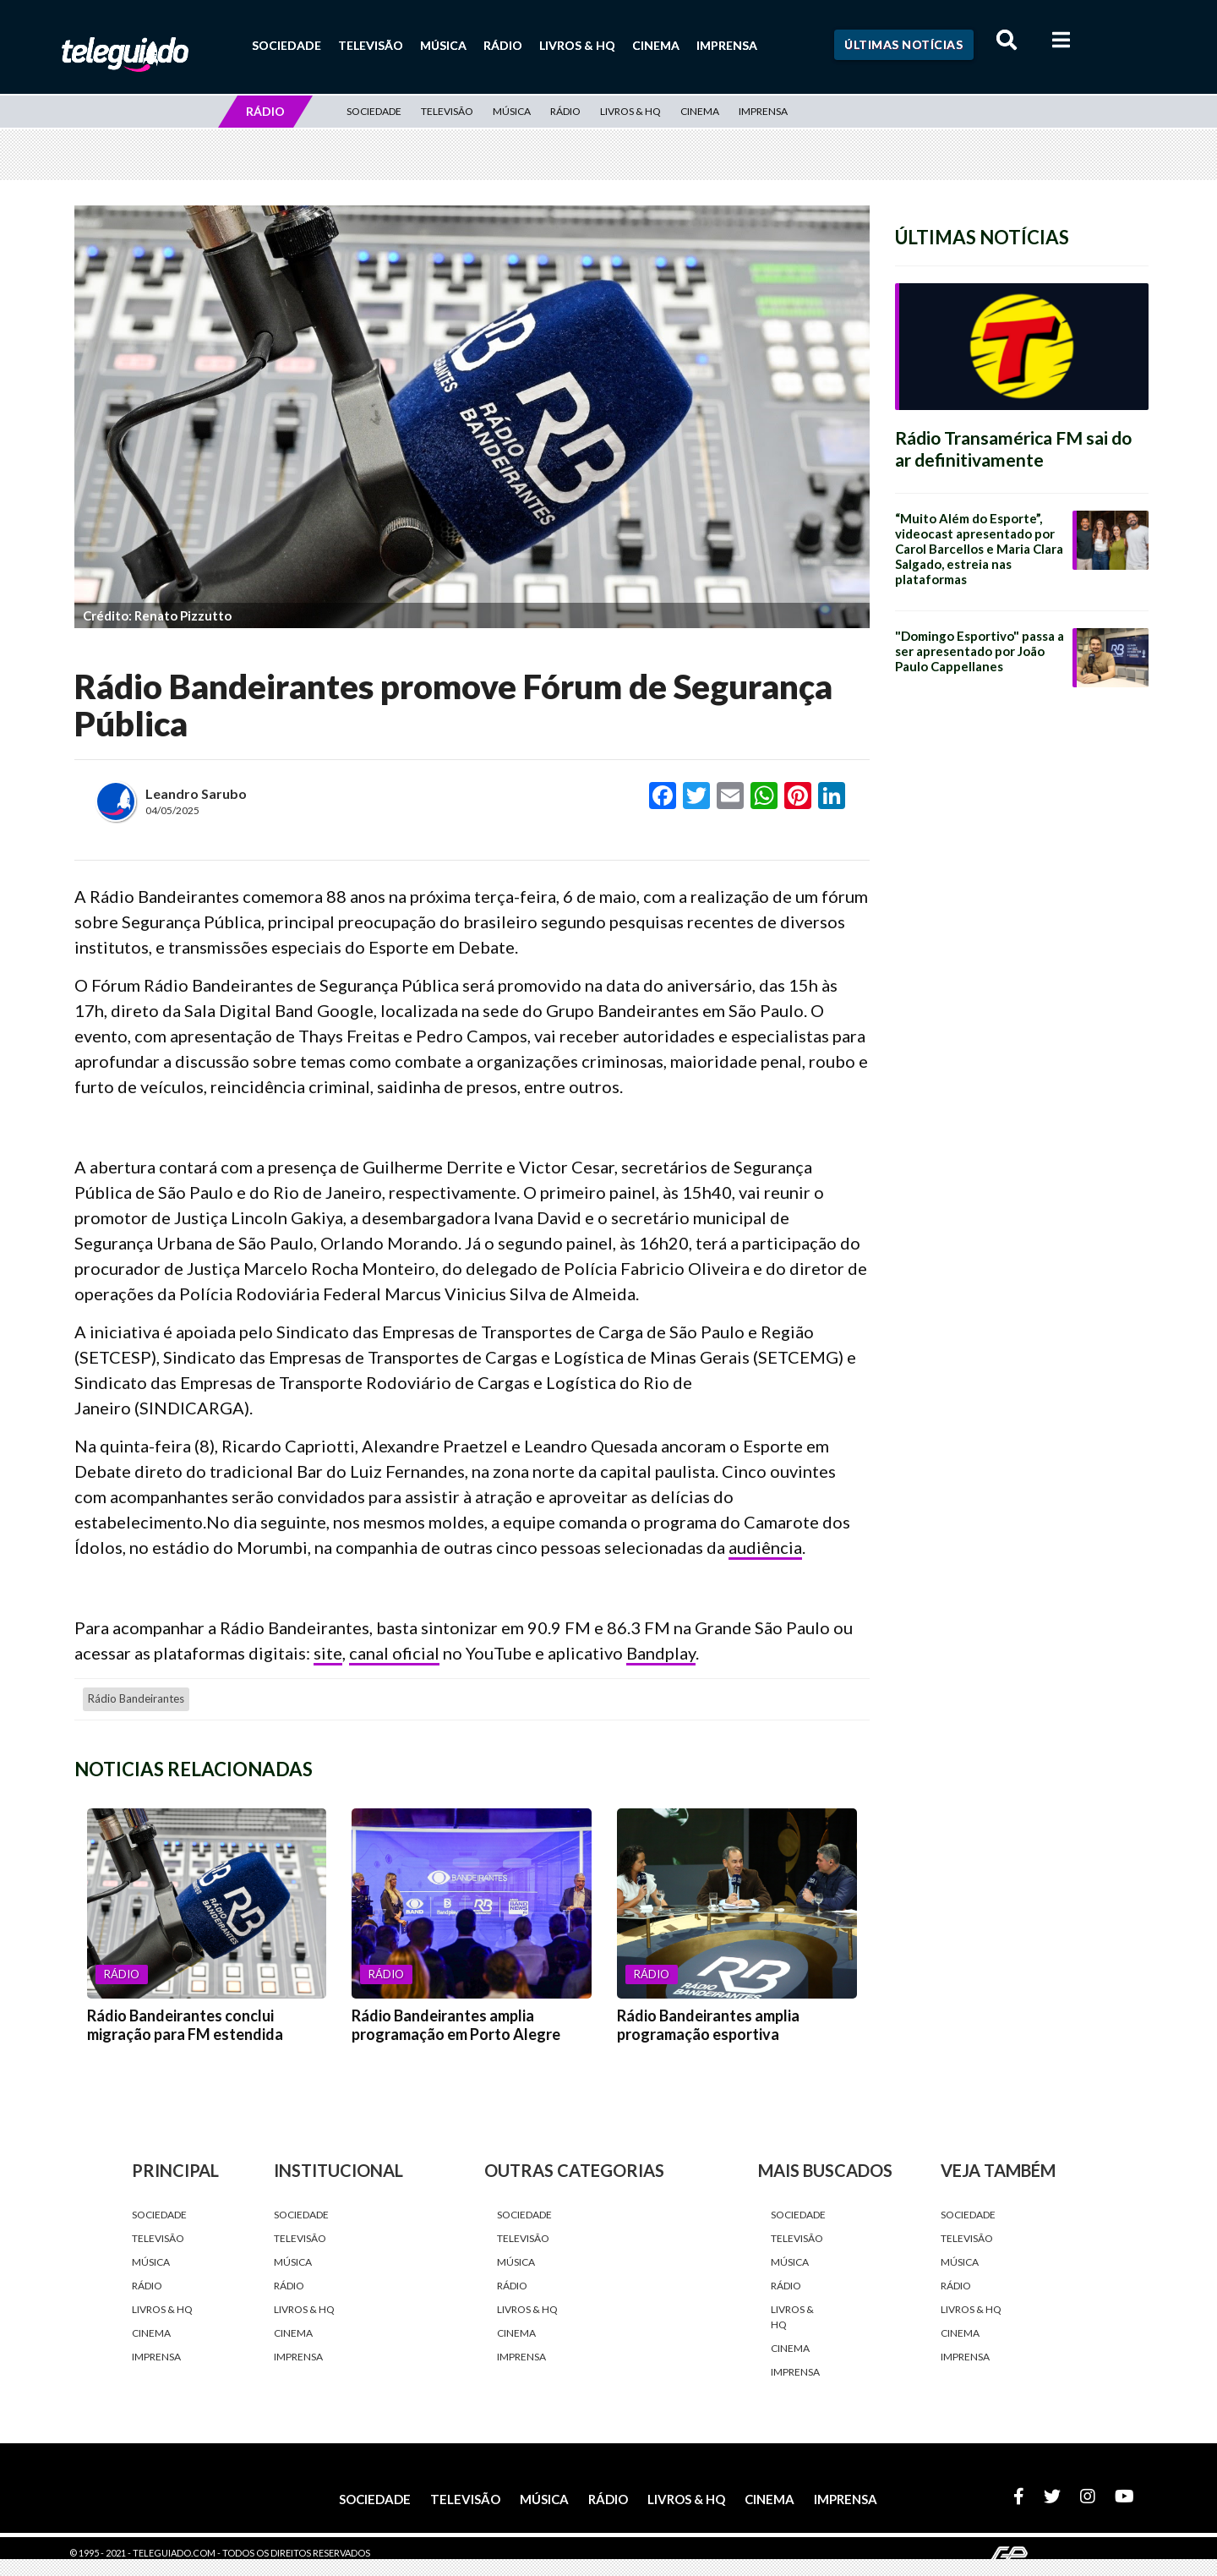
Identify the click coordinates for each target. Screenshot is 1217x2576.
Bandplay (661, 1653)
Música (443, 45)
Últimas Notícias (903, 44)
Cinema (655, 45)
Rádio (502, 45)
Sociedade (286, 45)
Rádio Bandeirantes (136, 1698)
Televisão (370, 45)
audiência (765, 1547)
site (328, 1653)
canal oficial (394, 1653)
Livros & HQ (577, 45)
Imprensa (726, 45)
